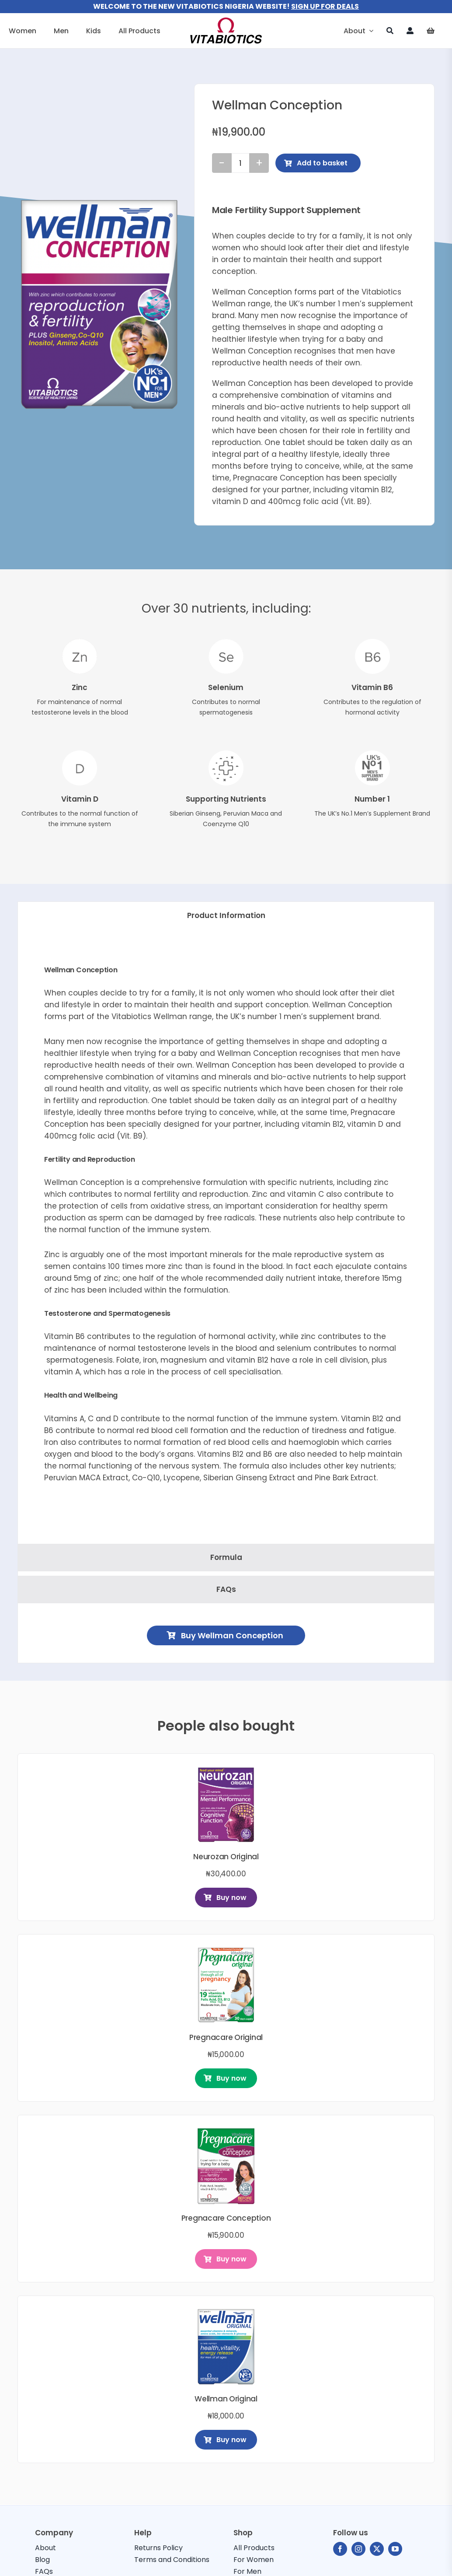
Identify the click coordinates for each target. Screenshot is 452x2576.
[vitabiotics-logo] (226, 21)
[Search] (389, 30)
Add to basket (316, 163)
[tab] (226, 915)
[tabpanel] (226, 1239)
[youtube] (395, 2549)
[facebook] (340, 2549)
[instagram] (358, 2549)
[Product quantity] (240, 163)
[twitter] (377, 2549)
